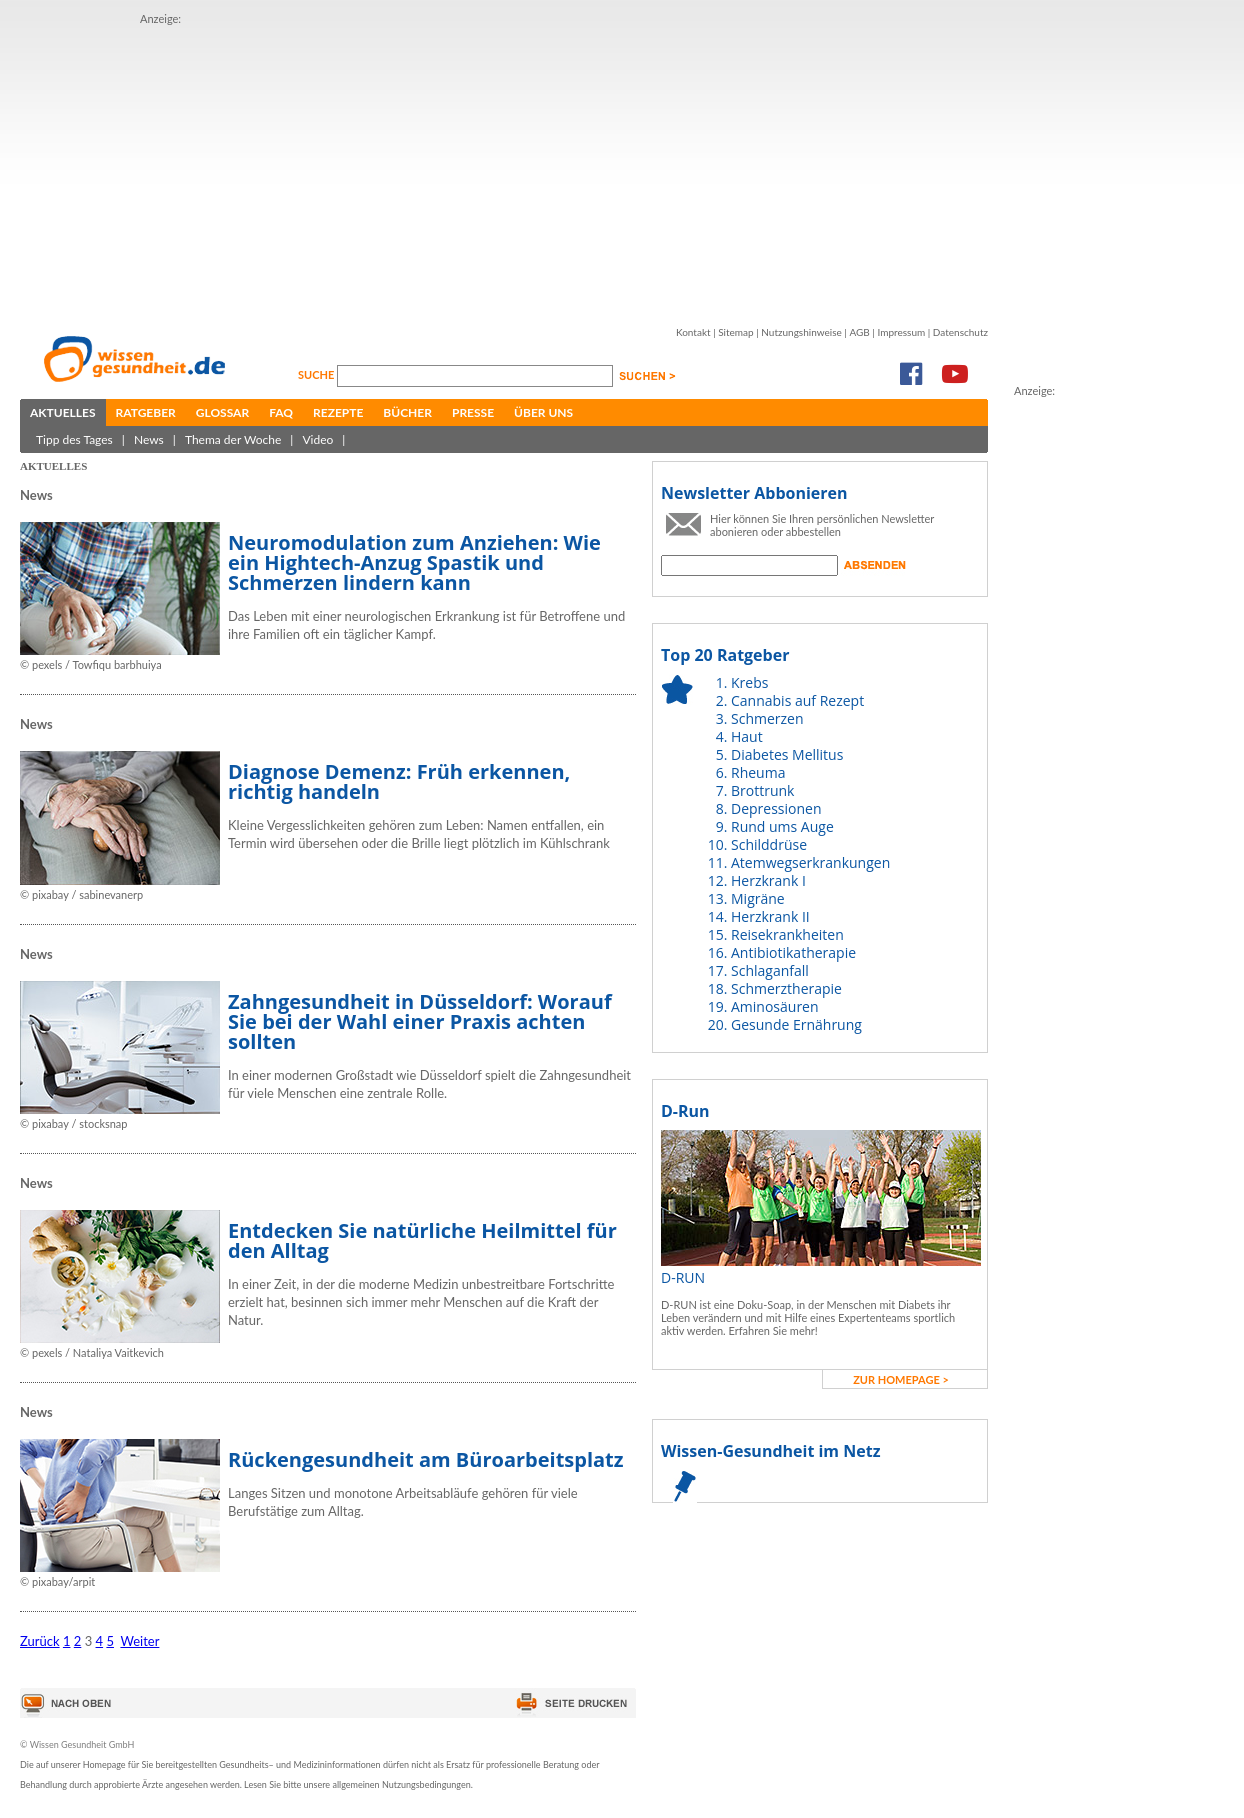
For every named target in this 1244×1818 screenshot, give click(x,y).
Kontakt (693, 332)
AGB (859, 332)
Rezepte (338, 412)
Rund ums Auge (782, 826)
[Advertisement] (454, 168)
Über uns (543, 412)
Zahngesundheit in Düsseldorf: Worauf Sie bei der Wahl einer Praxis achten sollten (420, 1021)
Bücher (407, 412)
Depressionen (776, 808)
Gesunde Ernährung (796, 1024)
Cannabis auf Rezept (797, 700)
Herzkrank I (768, 880)
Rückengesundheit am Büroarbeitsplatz (426, 1459)
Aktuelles (63, 412)
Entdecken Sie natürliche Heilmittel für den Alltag (422, 1240)
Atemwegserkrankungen (810, 862)
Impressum (901, 332)
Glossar (222, 412)
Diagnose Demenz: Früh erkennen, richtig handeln (399, 781)
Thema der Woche (233, 439)
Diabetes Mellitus (787, 754)
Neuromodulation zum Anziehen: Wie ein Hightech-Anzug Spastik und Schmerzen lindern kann (414, 562)
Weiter (139, 1641)
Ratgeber (146, 412)
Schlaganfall (770, 970)
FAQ (281, 412)
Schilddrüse (769, 844)
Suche (317, 374)
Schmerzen (767, 718)
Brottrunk (762, 790)
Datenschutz (960, 332)
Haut (747, 736)
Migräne (758, 898)
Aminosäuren (775, 1006)
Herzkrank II (770, 916)
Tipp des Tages (74, 439)
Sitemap (735, 332)
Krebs (749, 682)
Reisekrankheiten (787, 934)
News (149, 439)
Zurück (40, 1641)
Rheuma (758, 772)
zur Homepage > (901, 1379)
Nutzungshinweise (801, 332)
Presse (473, 412)
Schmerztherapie (786, 988)
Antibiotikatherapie (793, 952)
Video (317, 439)
